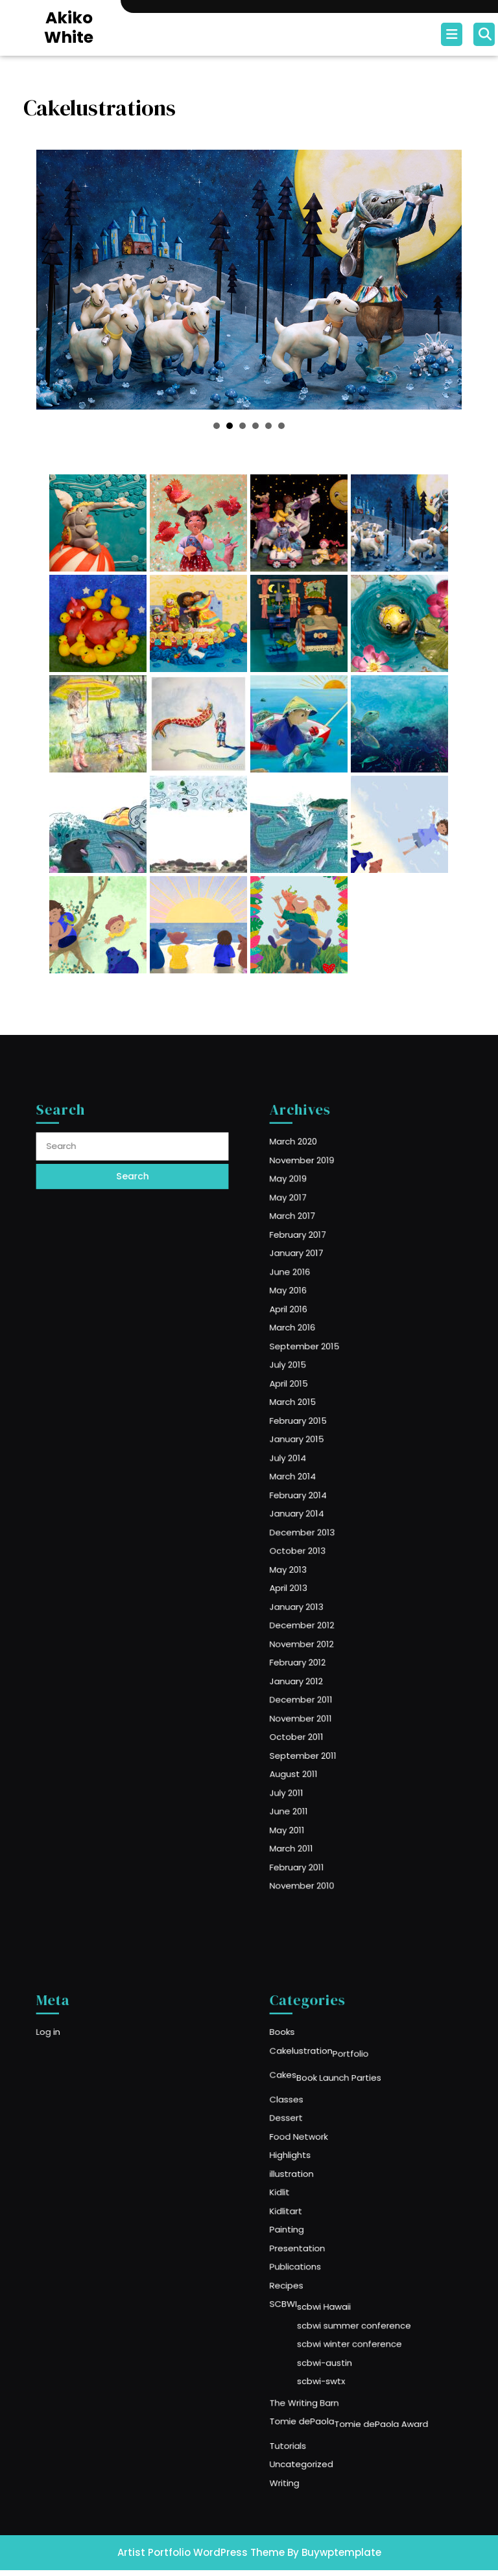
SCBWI (308, 2286)
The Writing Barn (323, 2354)
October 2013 (318, 1536)
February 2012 (318, 1613)
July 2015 (311, 1407)
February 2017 (318, 1317)
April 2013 (312, 1561)
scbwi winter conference (354, 2314)
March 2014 (315, 1484)
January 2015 (318, 1458)
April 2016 (312, 1368)
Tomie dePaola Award (376, 2369)
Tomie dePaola (321, 2367)
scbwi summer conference (357, 2301)
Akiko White (68, 27)
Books (307, 2097)
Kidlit (306, 2209)
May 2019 (312, 1278)
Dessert (310, 2157)
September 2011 (322, 1677)
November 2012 (321, 1600)
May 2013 (312, 1548)
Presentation (318, 2247)
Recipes (310, 2273)
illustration (314, 2196)
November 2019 (321, 1265)
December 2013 (321, 1523)
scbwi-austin (337, 2326)
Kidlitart (310, 2221)
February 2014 (318, 1497)
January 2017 (317, 1330)
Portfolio (355, 2112)
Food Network (319, 2170)
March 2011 (314, 1742)
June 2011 (312, 1716)
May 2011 (311, 1729)
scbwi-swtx (334, 2339)
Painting (311, 2234)
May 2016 (312, 1355)
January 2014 (318, 1510)
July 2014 (311, 1471)
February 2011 (318, 1754)
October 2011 (317, 1664)
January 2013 (317, 1574)
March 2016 (315, 1381)
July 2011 (310, 1703)
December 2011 (320, 1639)
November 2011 (320, 1651)
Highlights (313, 2183)
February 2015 (318, 1446)
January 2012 (317, 1626)
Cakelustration (320, 2110)
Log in (73, 2097)
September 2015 (323, 1394)
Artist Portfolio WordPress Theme (201, 2552)
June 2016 (313, 1343)
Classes (310, 2144)
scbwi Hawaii (336, 2288)
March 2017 (315, 1304)
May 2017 (312, 1291)
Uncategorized (321, 2397)
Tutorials (311, 2384)
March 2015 (315, 1433)
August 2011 (315, 1690)
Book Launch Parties (347, 2129)
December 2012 (321, 1587)
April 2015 (312, 1420)
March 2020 (315, 1253)
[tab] (453, 34)
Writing (309, 2410)
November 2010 (321, 1767)
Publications (317, 2260)
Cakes (308, 2127)
